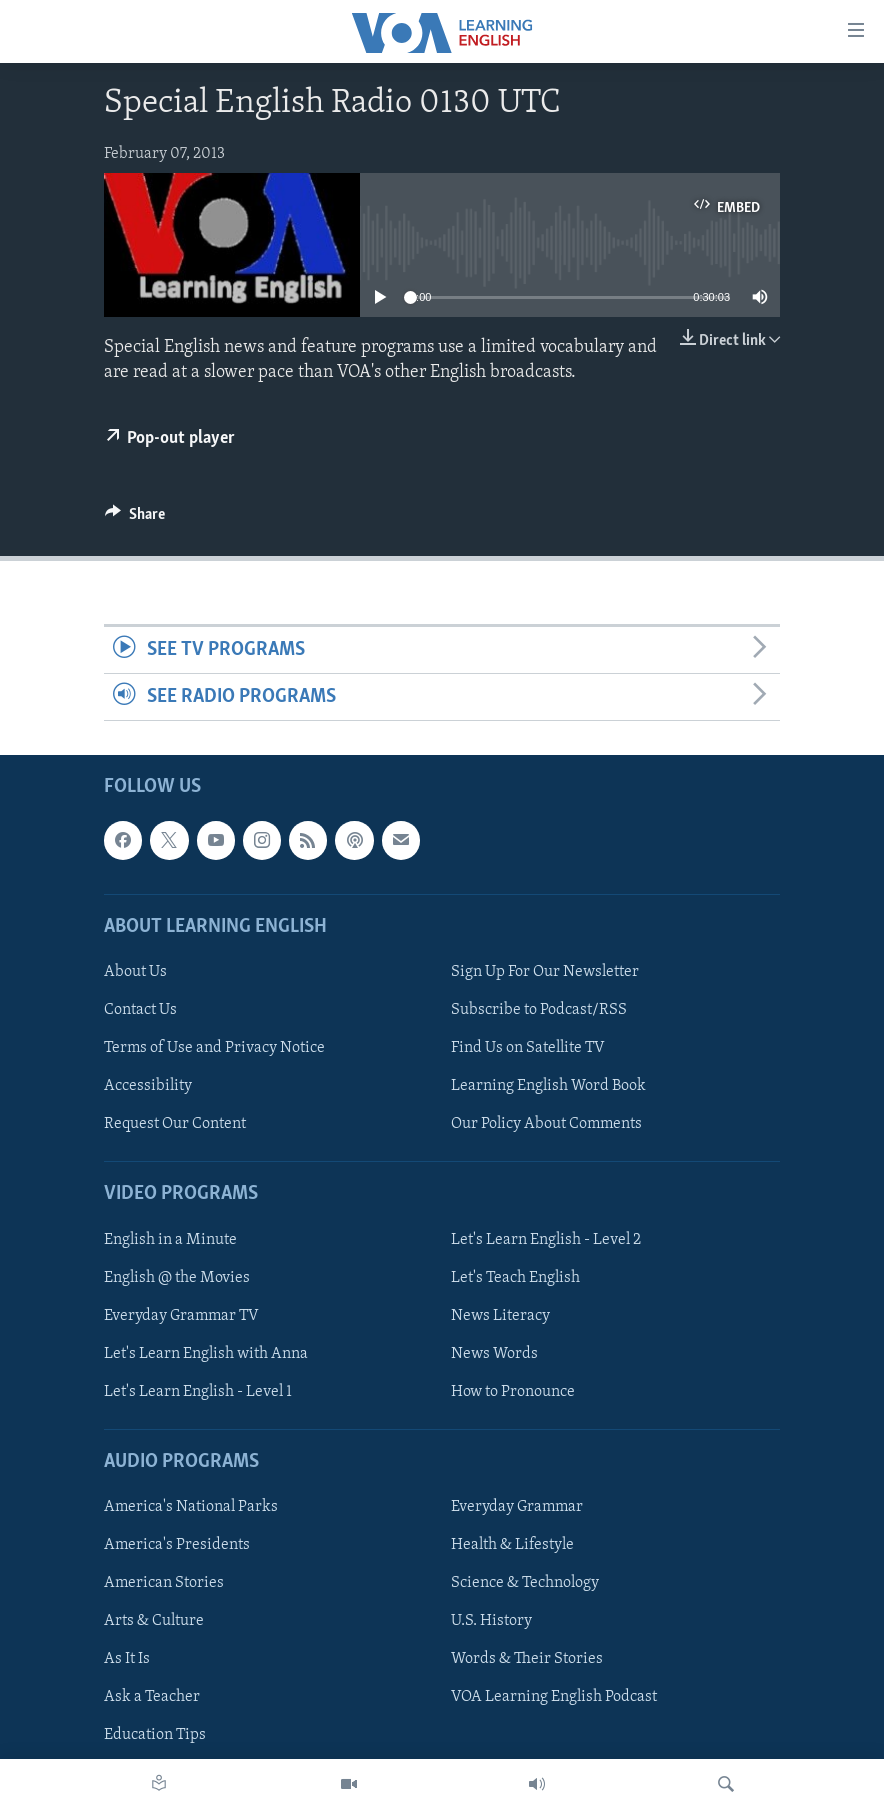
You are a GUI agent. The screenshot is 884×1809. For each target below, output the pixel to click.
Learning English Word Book (548, 1086)
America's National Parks (191, 1507)
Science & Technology (525, 1584)
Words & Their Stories (527, 1660)
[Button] (135, 519)
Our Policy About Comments (546, 1124)
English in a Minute (170, 1240)
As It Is (127, 1660)
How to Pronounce (513, 1392)
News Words (494, 1354)
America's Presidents (177, 1545)
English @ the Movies (177, 1278)
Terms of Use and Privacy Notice (214, 1048)
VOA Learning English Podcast (554, 1698)
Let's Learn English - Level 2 (546, 1240)
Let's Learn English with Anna (206, 1354)
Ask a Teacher (152, 1698)
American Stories (164, 1584)
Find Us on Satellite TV (528, 1048)
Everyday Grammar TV (181, 1316)
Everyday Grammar (517, 1507)
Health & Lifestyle (512, 1545)
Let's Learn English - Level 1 (198, 1392)
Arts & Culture (154, 1622)
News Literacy (500, 1316)
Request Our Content (175, 1124)
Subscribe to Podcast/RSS (539, 1010)
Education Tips (155, 1736)
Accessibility (148, 1086)
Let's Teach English (515, 1278)
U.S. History (491, 1622)
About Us (135, 972)
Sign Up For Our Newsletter (545, 972)
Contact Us (140, 1010)
